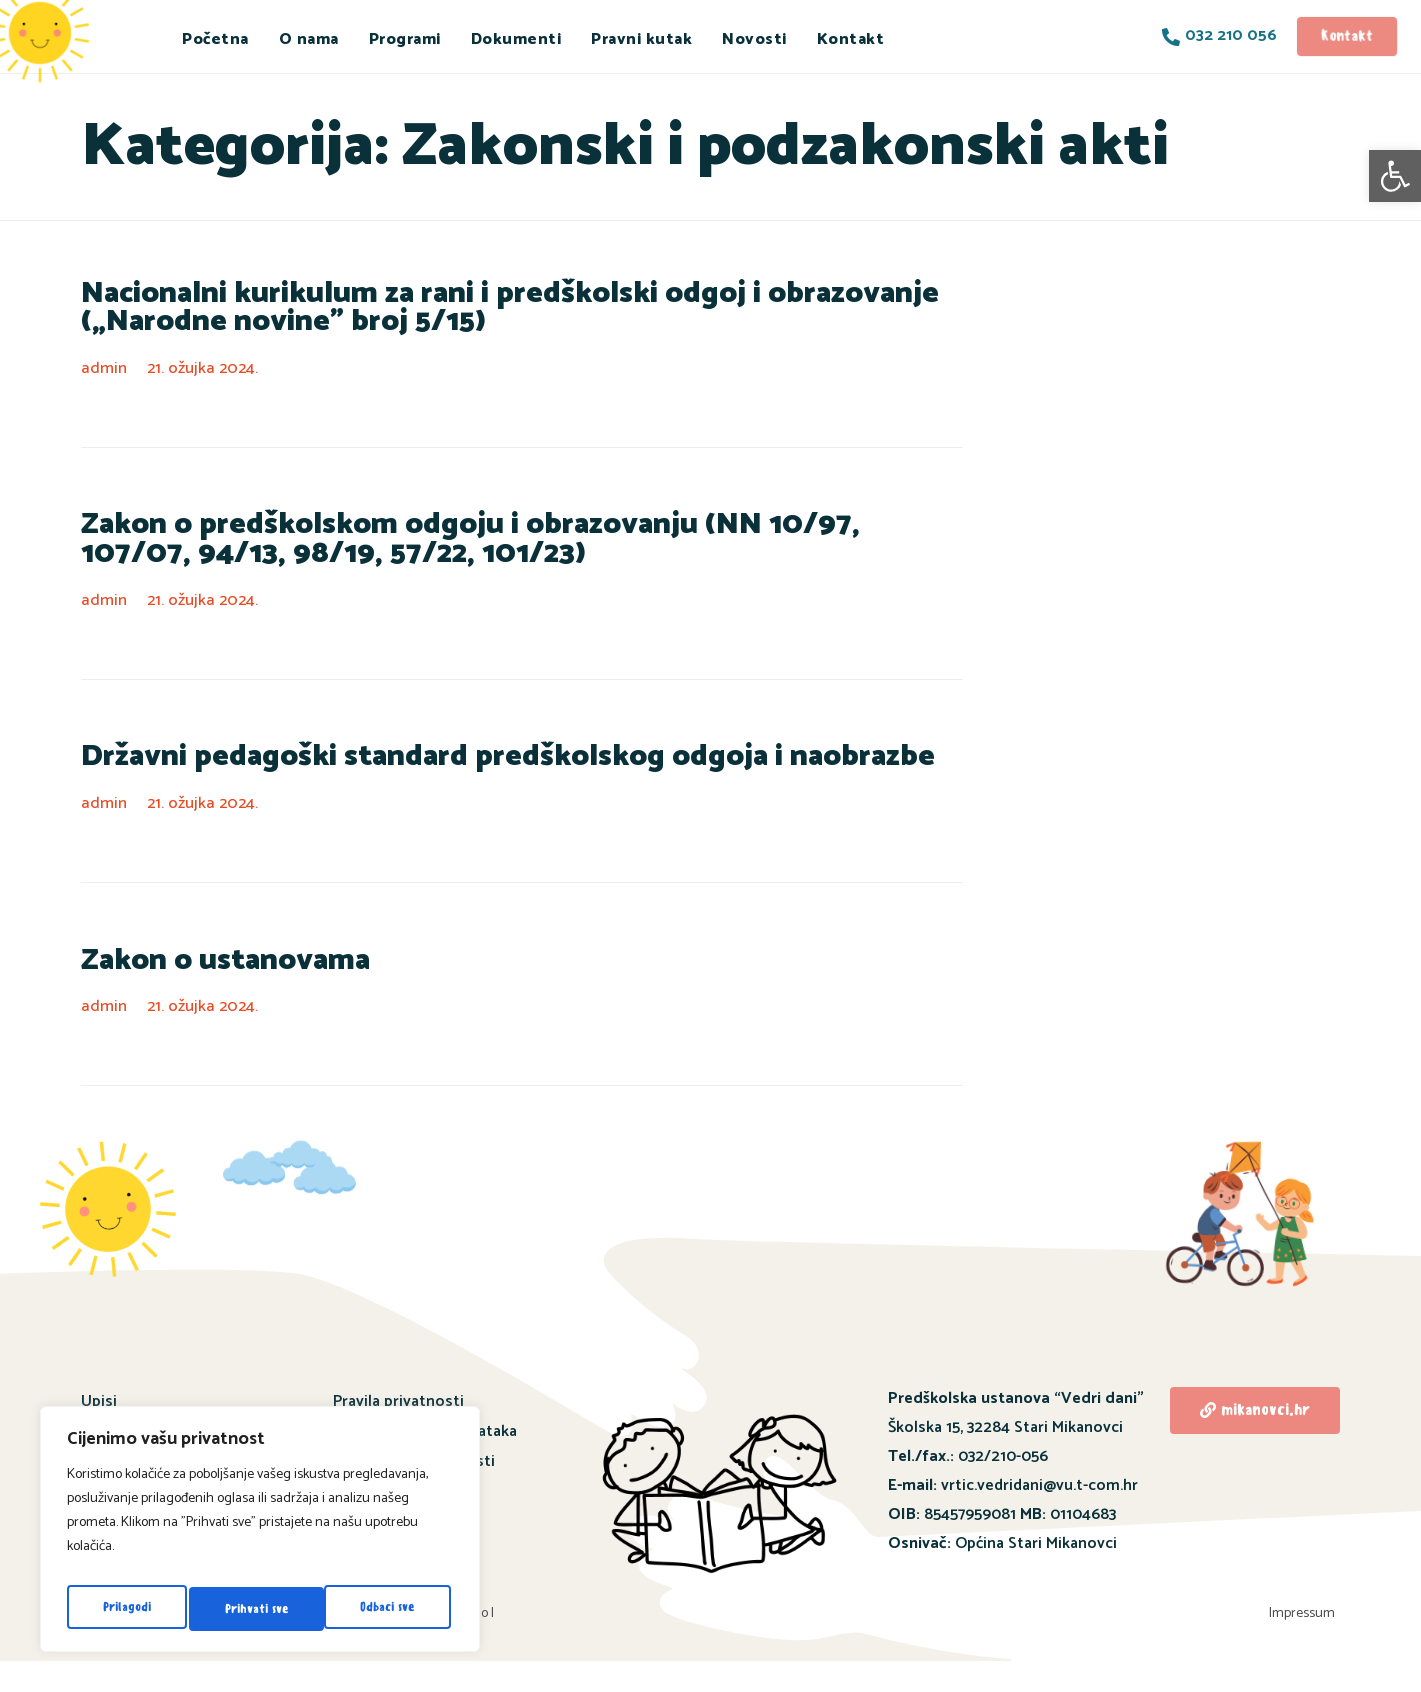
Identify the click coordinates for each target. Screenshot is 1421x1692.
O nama (309, 39)
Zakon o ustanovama (207, 978)
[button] (1395, 176)
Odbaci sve (251, 1608)
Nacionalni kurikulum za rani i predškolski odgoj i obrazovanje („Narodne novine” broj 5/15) (520, 311)
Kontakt (851, 39)
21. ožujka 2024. (208, 374)
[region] (260, 1535)
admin (105, 374)
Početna (215, 39)
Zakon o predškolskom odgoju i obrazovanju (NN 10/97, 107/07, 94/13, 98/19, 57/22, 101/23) (510, 549)
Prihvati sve (386, 1608)
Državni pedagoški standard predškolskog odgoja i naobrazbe (453, 771)
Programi (405, 39)
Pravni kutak (641, 39)
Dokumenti (516, 39)
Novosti (754, 39)
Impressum (1308, 1638)
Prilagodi (125, 1608)
